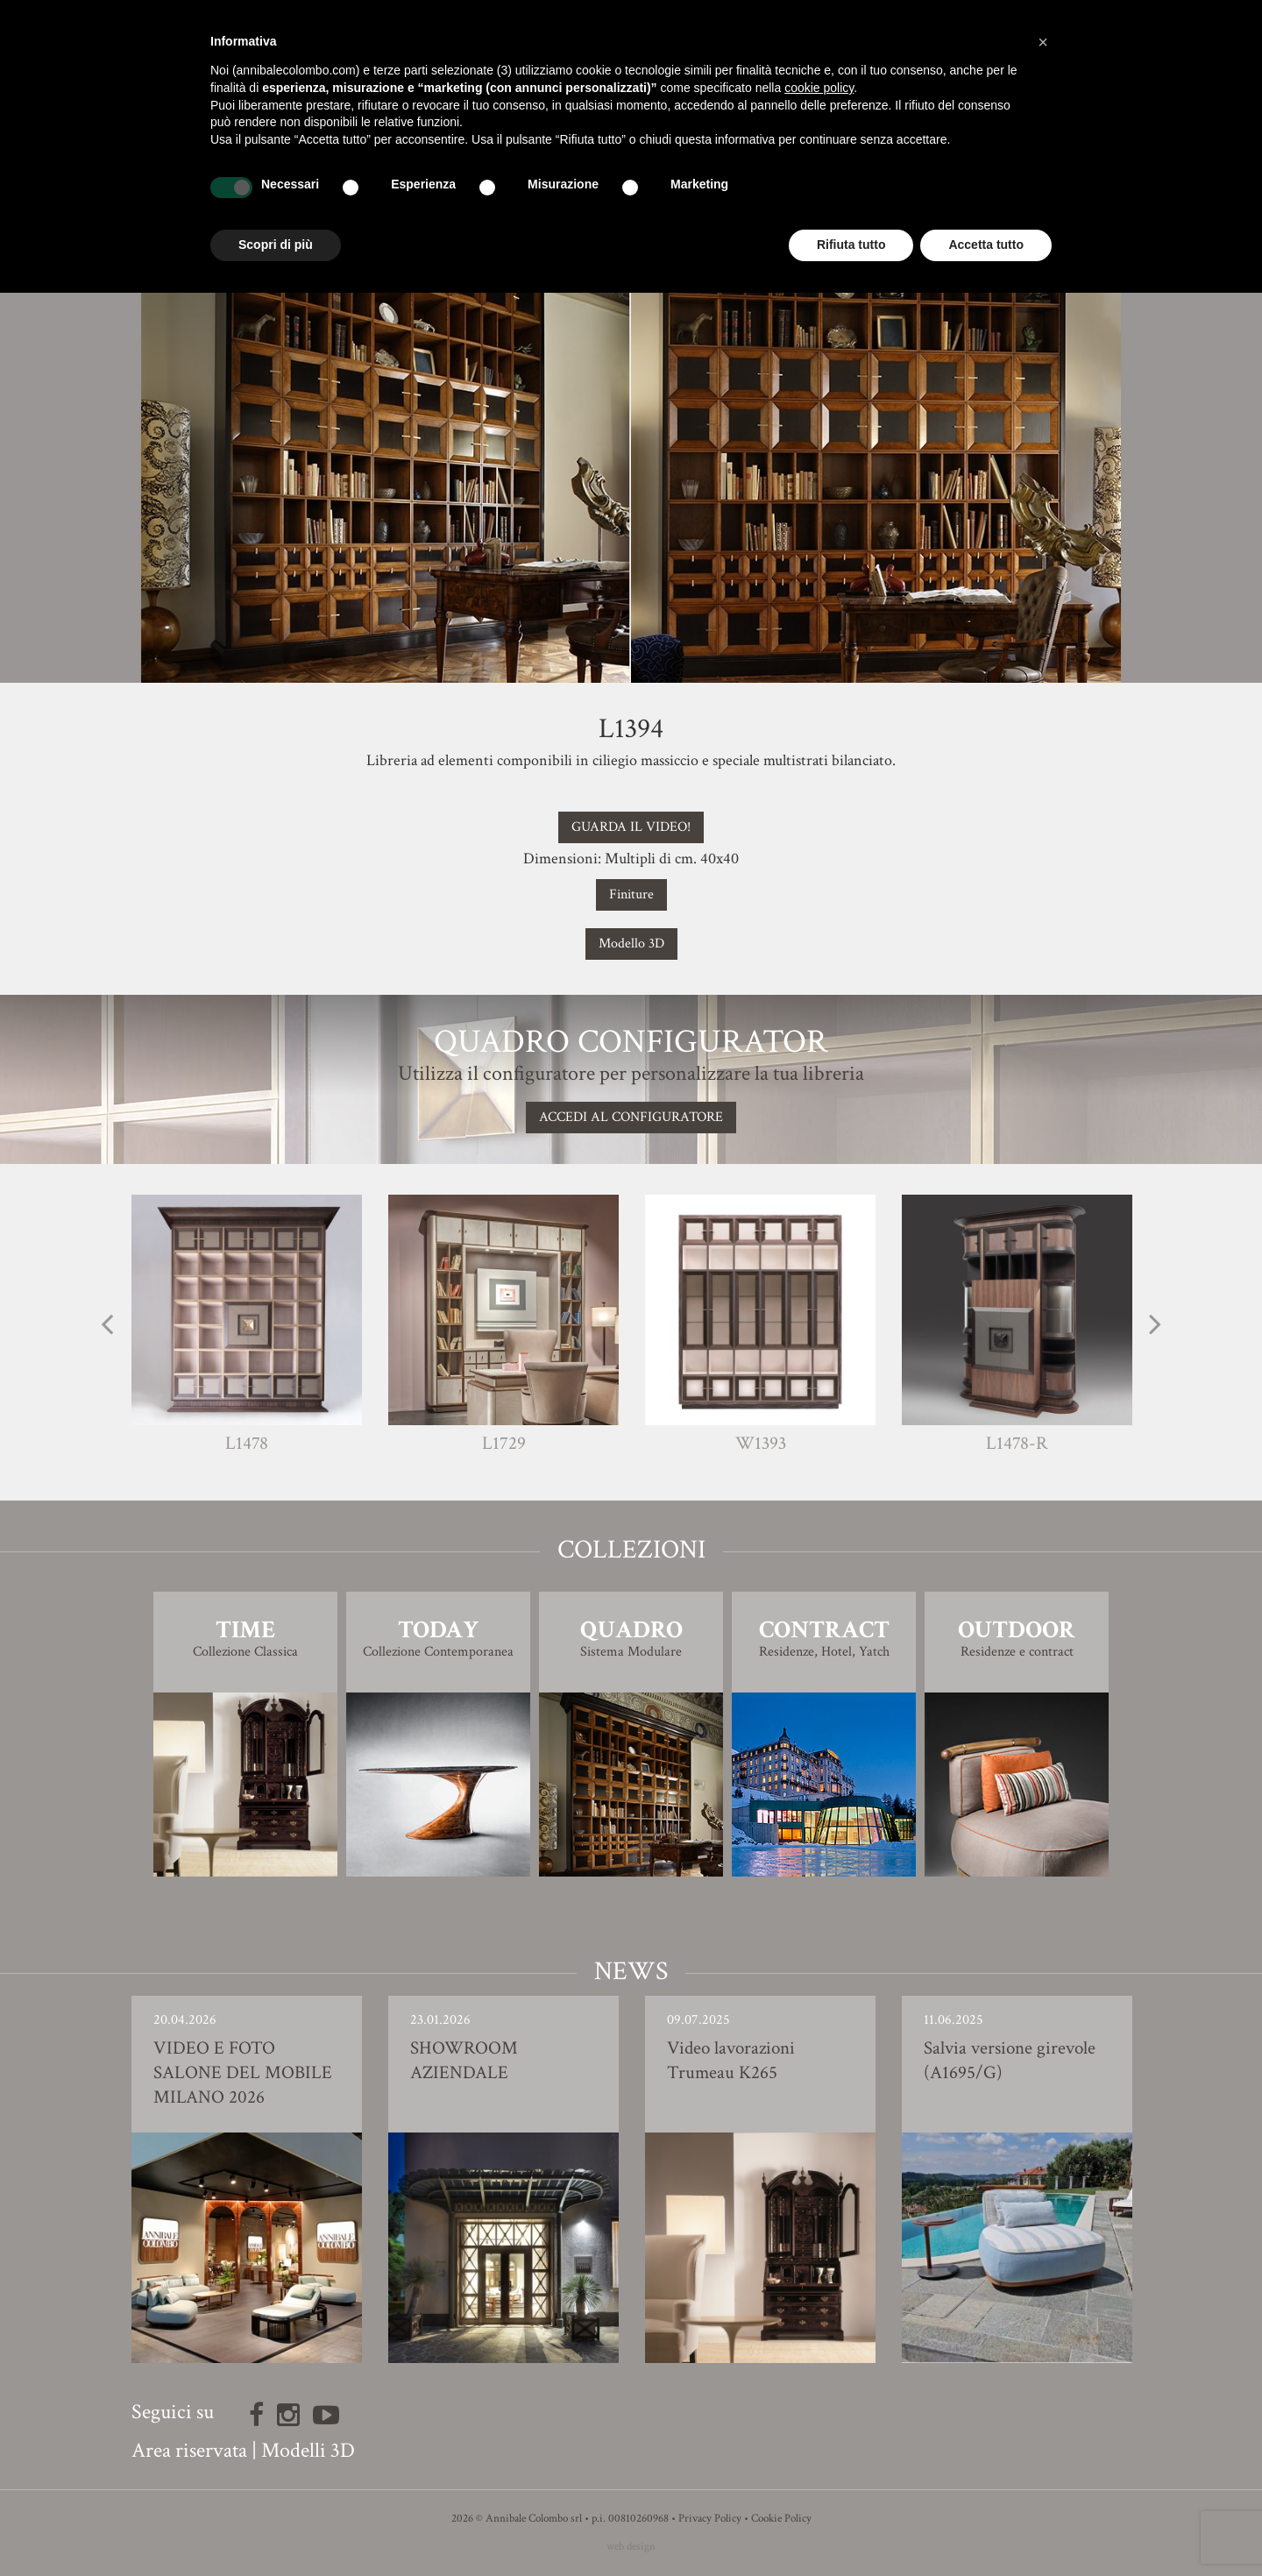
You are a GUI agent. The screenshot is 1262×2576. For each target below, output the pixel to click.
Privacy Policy (709, 2518)
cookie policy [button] (819, 88)
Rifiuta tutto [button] (851, 245)
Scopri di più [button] (275, 245)
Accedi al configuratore (631, 1117)
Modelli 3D (308, 2450)
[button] (1043, 42)
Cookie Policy (781, 2518)
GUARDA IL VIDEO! (631, 827)
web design (631, 2546)
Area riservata (189, 2450)
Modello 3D (631, 943)
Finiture (631, 894)
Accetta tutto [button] (986, 245)
